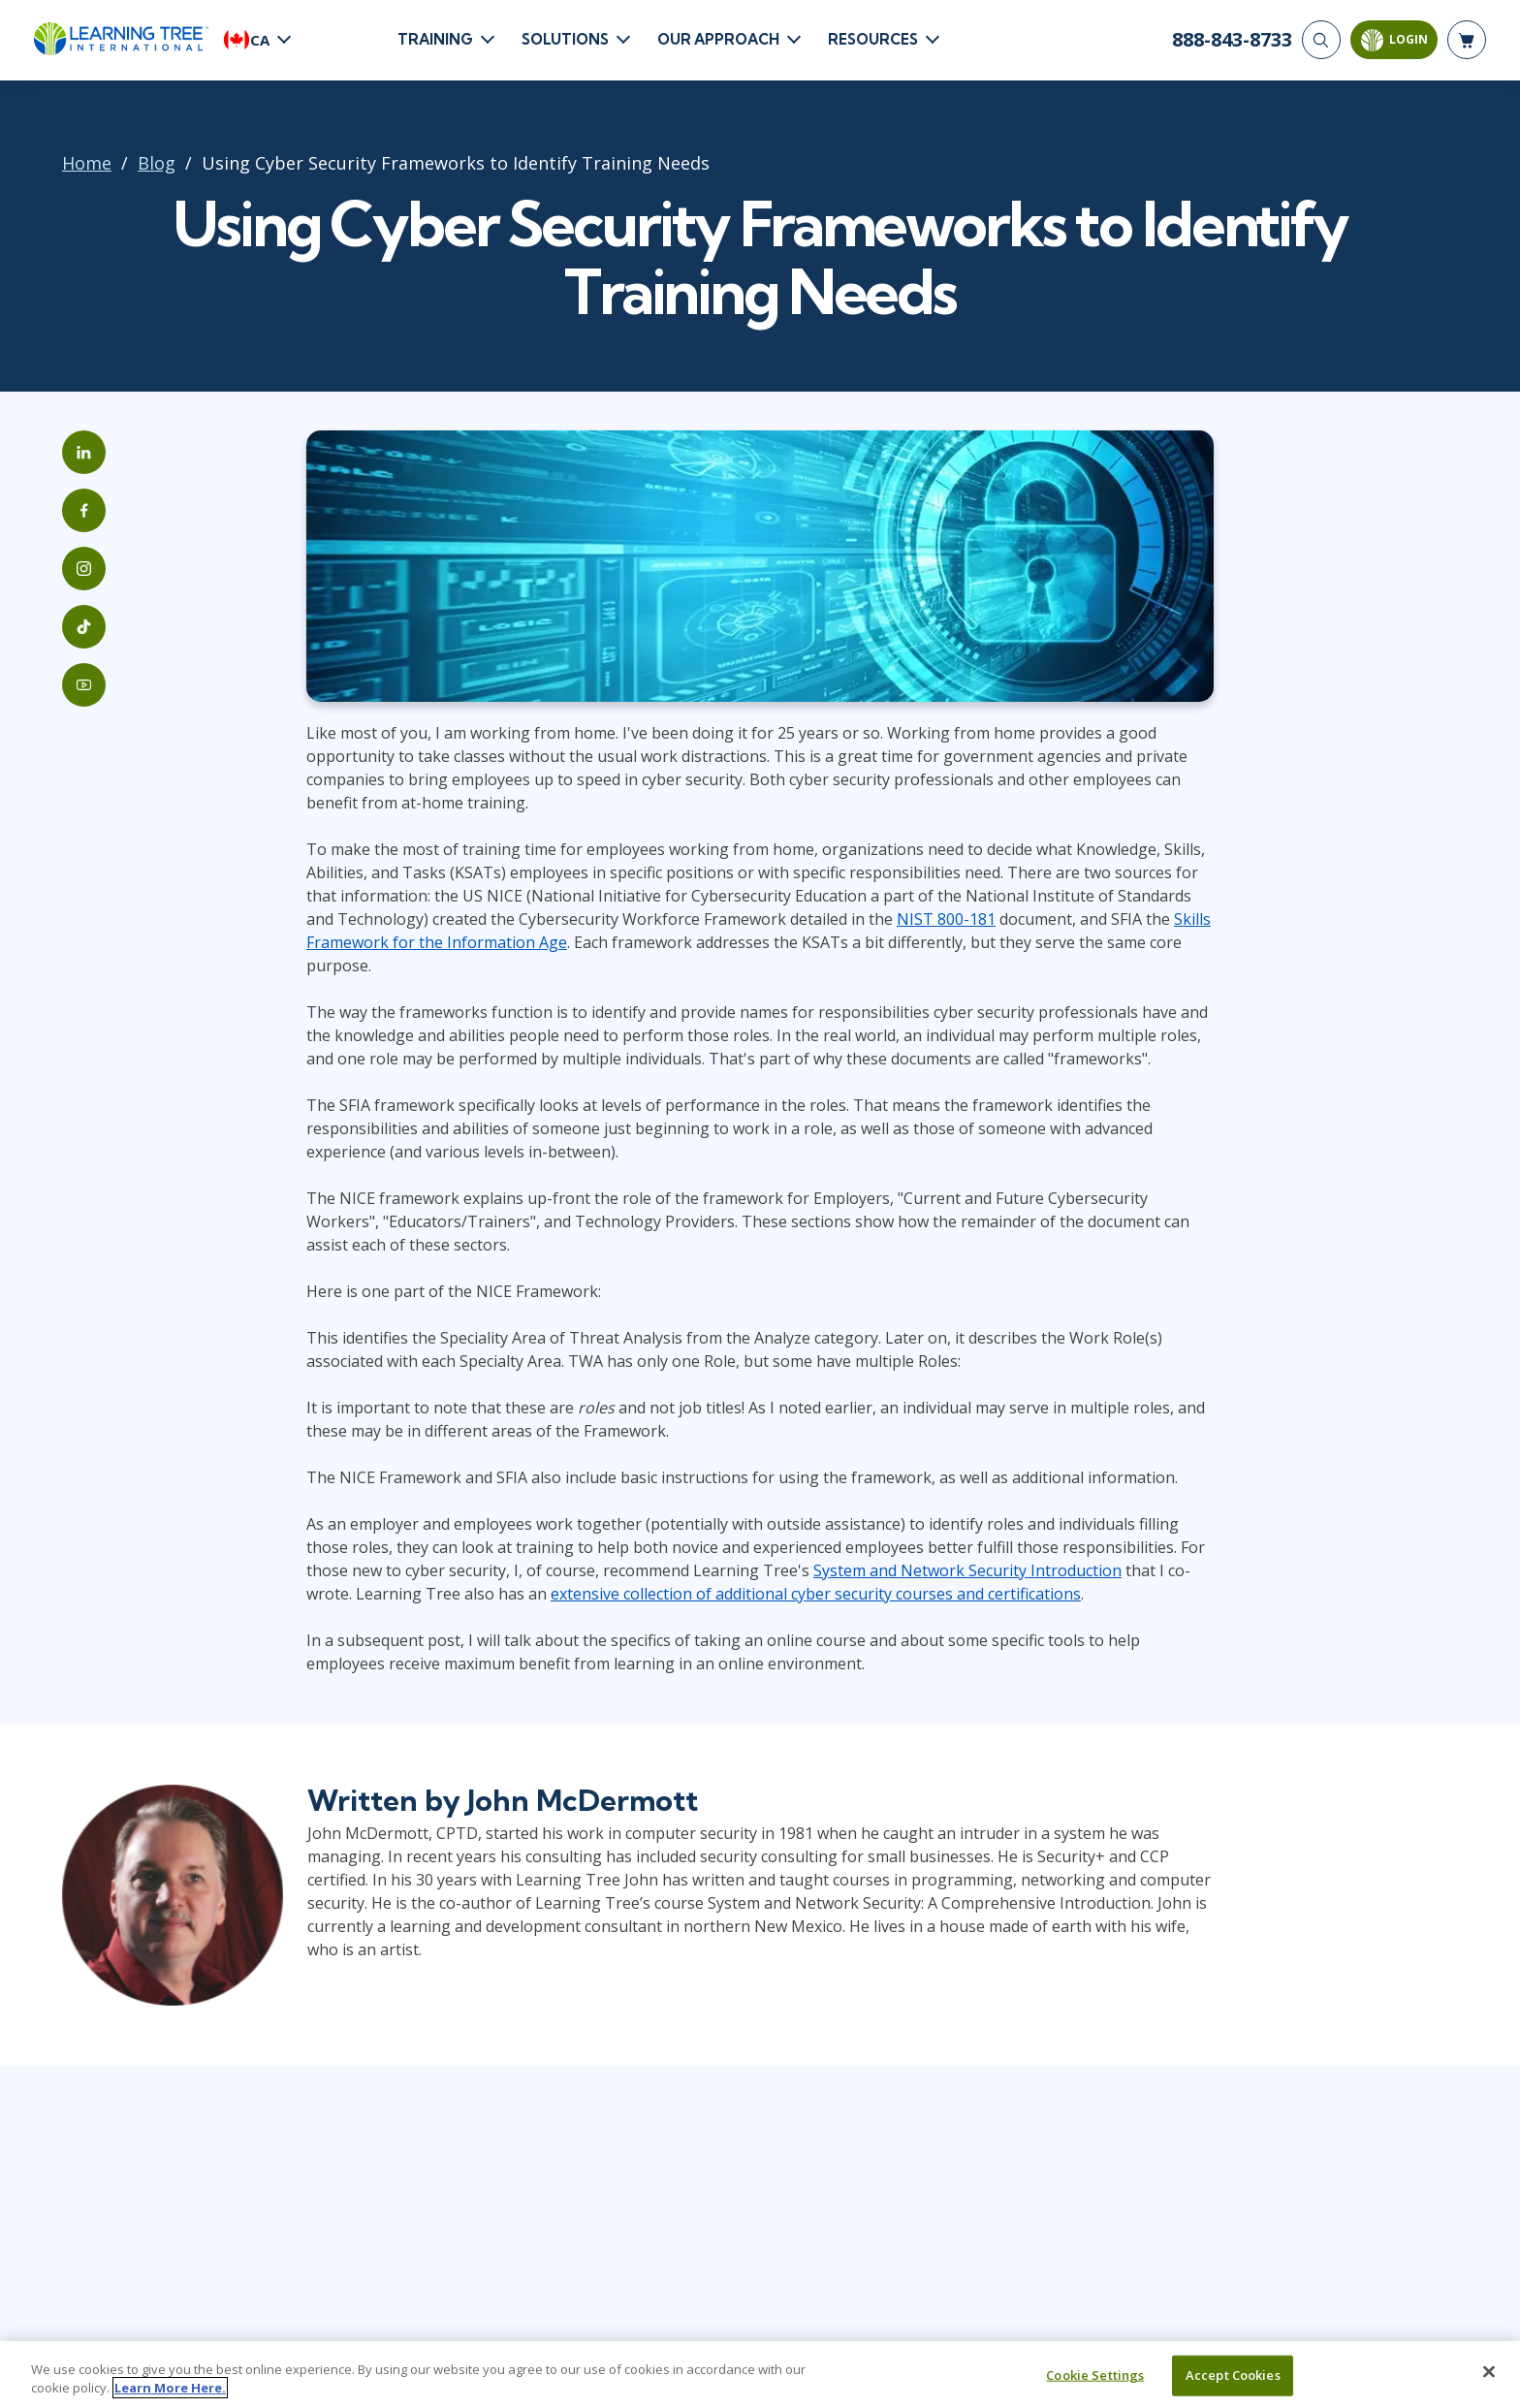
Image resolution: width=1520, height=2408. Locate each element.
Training (435, 39)
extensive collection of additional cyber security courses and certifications (816, 1593)
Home (86, 162)
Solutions (565, 39)
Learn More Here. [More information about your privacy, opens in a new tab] (170, 2398)
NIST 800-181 (946, 919)
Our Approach (718, 39)
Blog (156, 162)
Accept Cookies (1233, 2385)
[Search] (1321, 39)
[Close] (1489, 2381)
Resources (873, 39)
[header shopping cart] (1466, 39)
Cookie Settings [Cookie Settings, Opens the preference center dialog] (1095, 2385)
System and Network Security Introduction (967, 1570)
